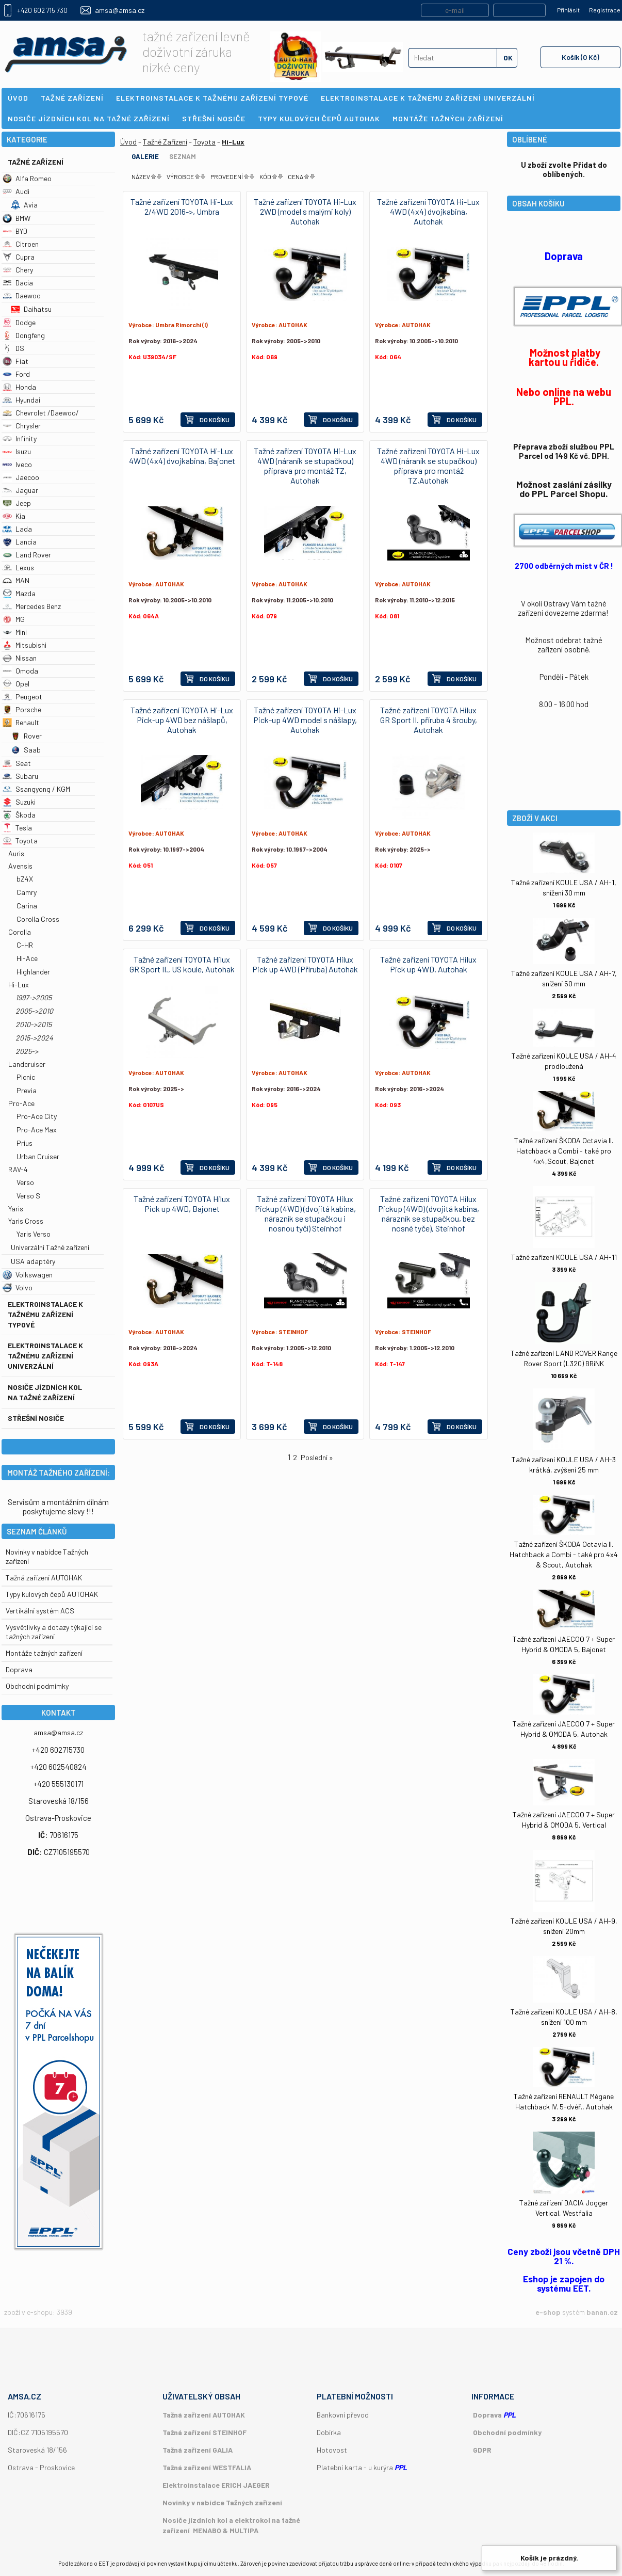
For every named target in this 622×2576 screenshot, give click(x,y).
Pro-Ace (21, 1103)
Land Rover (27, 554)
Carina (27, 905)
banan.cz (602, 2312)
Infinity (20, 438)
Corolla (19, 931)
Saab (26, 749)
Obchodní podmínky (507, 2432)
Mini (15, 632)
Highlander (33, 971)
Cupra (19, 256)
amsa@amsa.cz (119, 10)
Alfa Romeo (27, 178)
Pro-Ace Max (37, 1129)
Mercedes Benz (32, 606)
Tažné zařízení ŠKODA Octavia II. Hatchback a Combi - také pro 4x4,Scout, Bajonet (563, 1150)
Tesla (17, 827)
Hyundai (21, 399)
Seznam (182, 156)
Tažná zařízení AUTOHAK (44, 1577)
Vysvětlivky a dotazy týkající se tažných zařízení (54, 1632)
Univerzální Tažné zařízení (50, 1247)
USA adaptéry (33, 1261)
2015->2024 (34, 1037)
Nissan (20, 657)
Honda (19, 386)
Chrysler (22, 425)
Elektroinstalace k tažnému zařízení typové (45, 1314)
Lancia (20, 541)
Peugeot (22, 696)
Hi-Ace (27, 958)
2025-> (26, 1051)
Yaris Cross (25, 1221)
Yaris (15, 1208)
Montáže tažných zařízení (44, 1653)
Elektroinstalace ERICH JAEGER (216, 2485)
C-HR (25, 944)
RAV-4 (18, 1169)
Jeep (17, 503)
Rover (26, 735)
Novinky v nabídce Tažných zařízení (222, 2502)
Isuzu (17, 451)
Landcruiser (26, 1064)
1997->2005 (33, 997)
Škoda (19, 814)
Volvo (17, 1287)
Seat (17, 763)
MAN (16, 580)
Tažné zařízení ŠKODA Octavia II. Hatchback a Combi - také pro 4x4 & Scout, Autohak (564, 1554)
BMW (16, 218)
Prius (24, 1143)
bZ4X (25, 878)
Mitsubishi (24, 645)
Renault (21, 722)
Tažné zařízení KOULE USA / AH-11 (564, 1257)
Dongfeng (24, 335)
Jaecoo (21, 477)
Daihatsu (31, 309)
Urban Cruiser (38, 1156)
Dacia (18, 282)
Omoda (20, 670)
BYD (15, 231)
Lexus (18, 567)
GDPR (482, 2449)
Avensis (20, 865)
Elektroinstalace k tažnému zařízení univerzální (45, 1355)
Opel (16, 683)
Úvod (128, 141)
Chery (18, 269)
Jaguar (20, 490)
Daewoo (22, 295)
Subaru (20, 776)
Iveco (17, 464)
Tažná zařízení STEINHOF (204, 2432)
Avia (24, 204)
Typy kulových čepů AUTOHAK (52, 1594)
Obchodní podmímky (37, 1686)
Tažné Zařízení (35, 161)
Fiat (15, 361)
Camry (27, 892)
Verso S (28, 1195)
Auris (16, 853)
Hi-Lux (18, 984)
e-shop (548, 2312)
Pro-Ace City (37, 1116)
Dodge (19, 322)
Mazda (19, 593)
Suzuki (19, 801)
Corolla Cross (38, 919)
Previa (27, 1090)
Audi (16, 191)
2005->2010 (34, 1010)
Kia (14, 515)
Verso (25, 1182)
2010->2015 (33, 1024)
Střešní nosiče (36, 1418)
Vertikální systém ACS (40, 1610)
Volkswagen (28, 1274)
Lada (17, 528)
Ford (16, 374)
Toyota (20, 840)
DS (13, 348)
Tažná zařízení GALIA (197, 2449)
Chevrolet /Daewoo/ (41, 412)
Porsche (22, 709)
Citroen (21, 243)
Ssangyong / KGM (36, 789)
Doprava (19, 1669)
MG (14, 619)
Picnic (26, 1077)
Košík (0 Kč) (580, 57)
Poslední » (317, 1457)
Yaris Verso (34, 1233)
